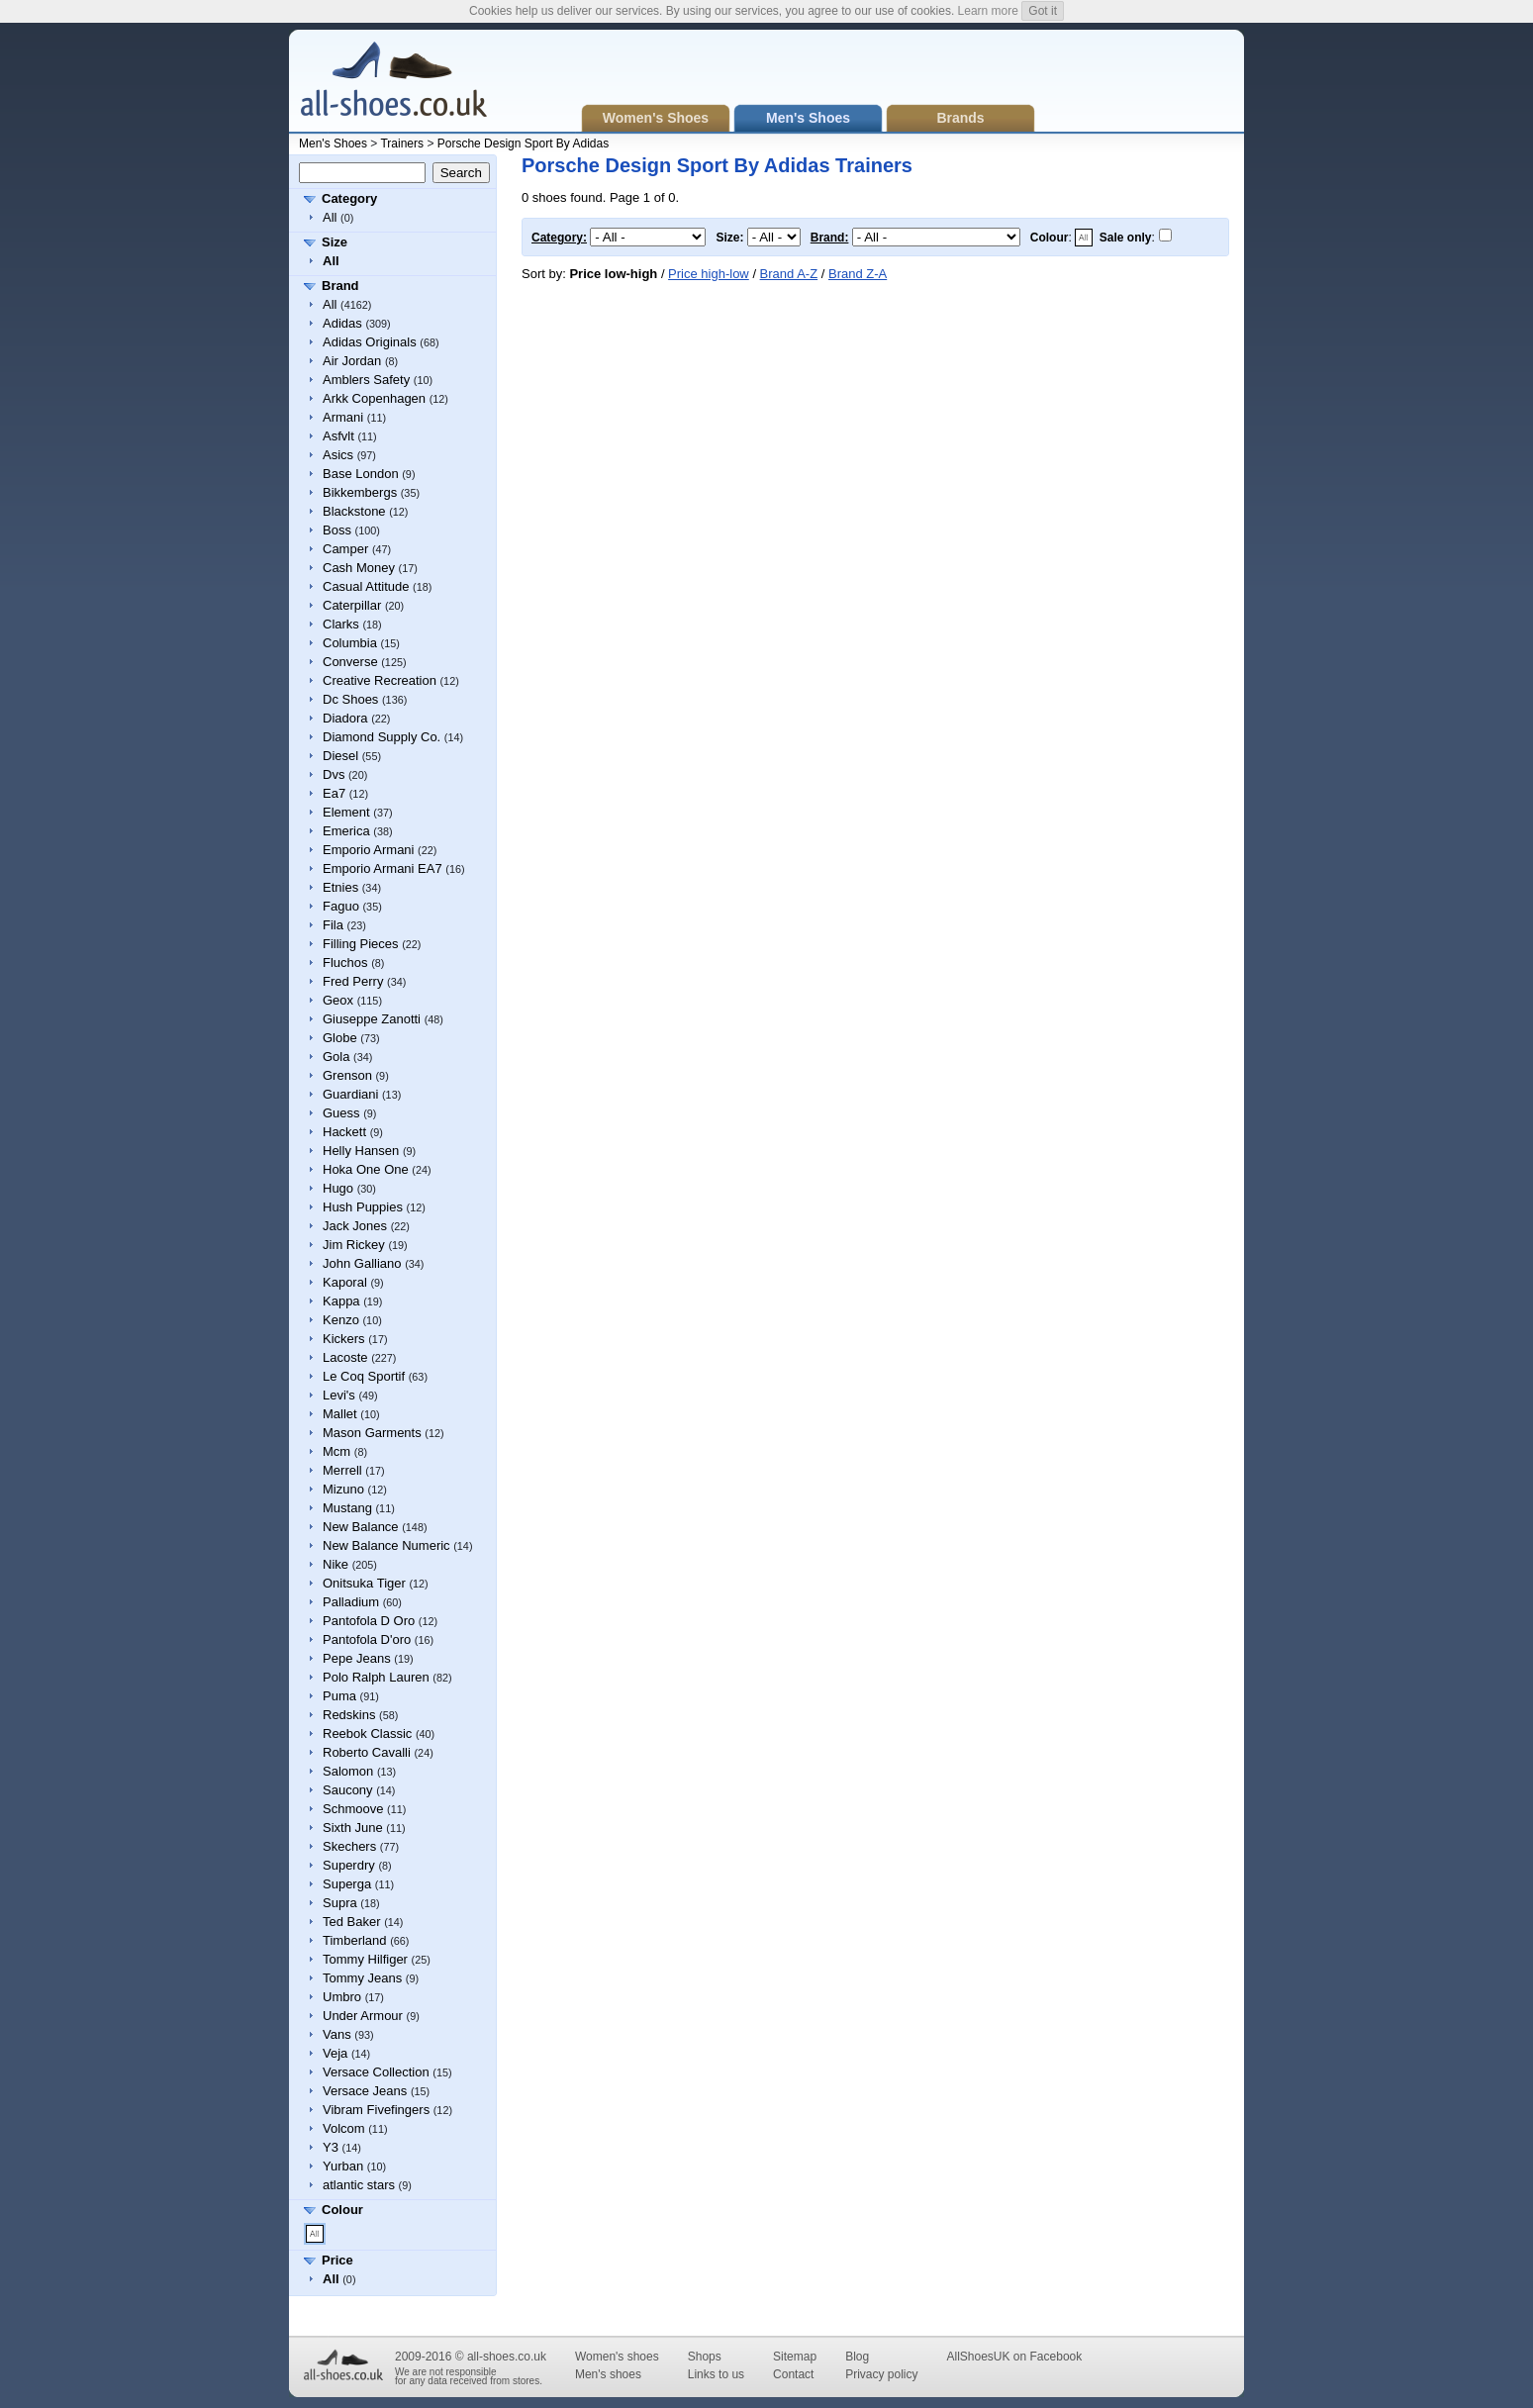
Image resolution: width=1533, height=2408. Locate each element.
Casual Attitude (366, 586)
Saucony (348, 1789)
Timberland (355, 1940)
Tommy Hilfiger (365, 1959)
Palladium (351, 1601)
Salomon (348, 1771)
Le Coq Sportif (364, 1376)
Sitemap (794, 2356)
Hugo (338, 1188)
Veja (335, 2053)
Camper (345, 548)
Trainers (402, 143)
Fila (333, 924)
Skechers (349, 1846)
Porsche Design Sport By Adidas (523, 143)
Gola (336, 1056)
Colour (342, 2209)
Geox (338, 1000)
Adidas (342, 323)
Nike (335, 1564)
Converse (350, 661)
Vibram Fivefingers (376, 2109)
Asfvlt (338, 436)
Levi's (339, 1395)
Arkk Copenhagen (374, 398)
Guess (341, 1113)
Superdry (349, 1865)
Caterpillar (352, 605)
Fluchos (345, 962)
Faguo (341, 906)
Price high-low (708, 273)
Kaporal (345, 1282)
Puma (339, 1695)
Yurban (343, 2166)
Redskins (349, 1714)
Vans (337, 2034)
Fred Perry (353, 981)
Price (337, 2260)
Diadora (345, 718)
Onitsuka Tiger (364, 1583)
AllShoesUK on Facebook (1014, 2356)
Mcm (336, 1451)
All (329, 217)
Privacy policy (881, 2374)
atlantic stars (359, 2184)
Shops (704, 2356)
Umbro (342, 1996)
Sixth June (353, 1827)
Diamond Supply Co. (381, 736)
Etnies (340, 887)
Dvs (333, 774)
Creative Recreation (379, 680)
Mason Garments (372, 1432)
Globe (340, 1037)
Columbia (350, 642)
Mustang (347, 1507)
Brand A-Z (789, 273)
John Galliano (362, 1263)
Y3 (330, 2147)
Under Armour (363, 2015)
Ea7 (334, 793)
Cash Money (359, 567)
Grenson (347, 1075)
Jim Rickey (354, 1244)
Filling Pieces (361, 943)
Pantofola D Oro (369, 1620)
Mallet (340, 1413)
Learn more (988, 11)
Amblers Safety (366, 379)
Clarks (341, 624)
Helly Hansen (361, 1150)
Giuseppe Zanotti (372, 1018)
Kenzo (341, 1319)
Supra (340, 1902)
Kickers (344, 1338)
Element (346, 812)
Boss (337, 530)
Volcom (344, 2128)
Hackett (344, 1131)
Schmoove (353, 1808)
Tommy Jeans (362, 1978)
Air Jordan (352, 360)
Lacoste (345, 1357)
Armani (343, 417)
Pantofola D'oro (367, 1639)
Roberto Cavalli (367, 1752)
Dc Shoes (350, 699)
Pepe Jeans (357, 1658)
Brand (340, 285)
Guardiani (350, 1094)
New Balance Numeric (386, 1545)
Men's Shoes (333, 143)
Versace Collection (376, 2072)
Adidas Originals (370, 342)
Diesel (340, 755)
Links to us (716, 2374)
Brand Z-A (857, 273)
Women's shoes (617, 2356)
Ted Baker (352, 1921)
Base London (361, 473)
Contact (793, 2374)
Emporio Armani (368, 849)
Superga (347, 1884)
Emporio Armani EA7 (382, 868)
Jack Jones (355, 1225)
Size (334, 242)
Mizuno (343, 1489)
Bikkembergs (360, 492)
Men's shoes (608, 2374)
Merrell (342, 1470)
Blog (857, 2356)
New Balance (361, 1526)
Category (349, 198)
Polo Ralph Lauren (376, 1677)
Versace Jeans (365, 2090)
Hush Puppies (363, 1207)
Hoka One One (366, 1169)
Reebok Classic (367, 1733)
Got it (1042, 11)
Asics (338, 454)
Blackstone (354, 511)
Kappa (341, 1301)
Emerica (346, 830)
